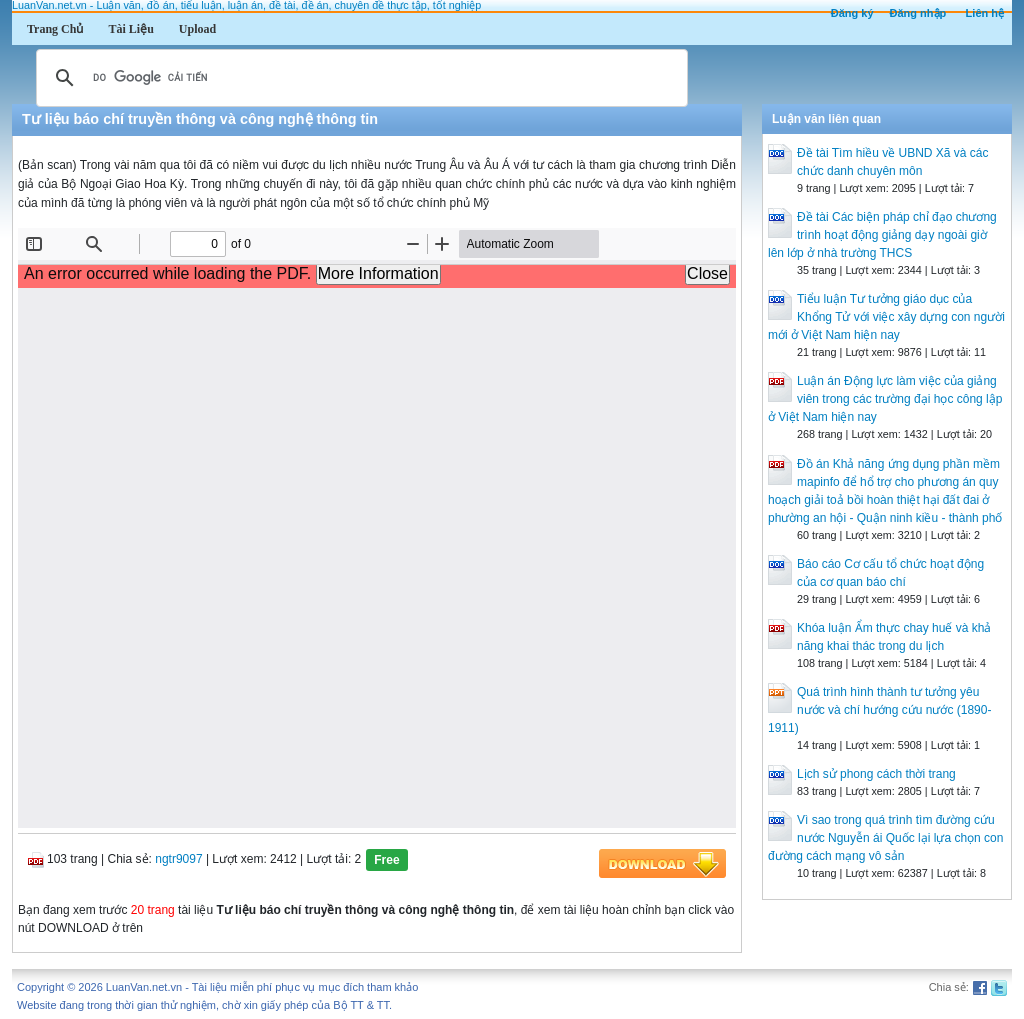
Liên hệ (985, 13)
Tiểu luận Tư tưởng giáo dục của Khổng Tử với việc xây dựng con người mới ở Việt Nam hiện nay (886, 317)
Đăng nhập (918, 13)
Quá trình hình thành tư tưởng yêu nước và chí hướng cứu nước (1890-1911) (879, 710)
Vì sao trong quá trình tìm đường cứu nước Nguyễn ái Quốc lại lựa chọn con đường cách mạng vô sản (885, 838)
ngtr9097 (178, 859)
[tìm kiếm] (359, 78)
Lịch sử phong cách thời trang (876, 774)
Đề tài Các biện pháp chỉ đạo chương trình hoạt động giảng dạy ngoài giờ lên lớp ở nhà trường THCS (882, 235)
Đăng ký (852, 13)
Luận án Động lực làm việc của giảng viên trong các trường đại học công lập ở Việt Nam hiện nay (885, 399)
